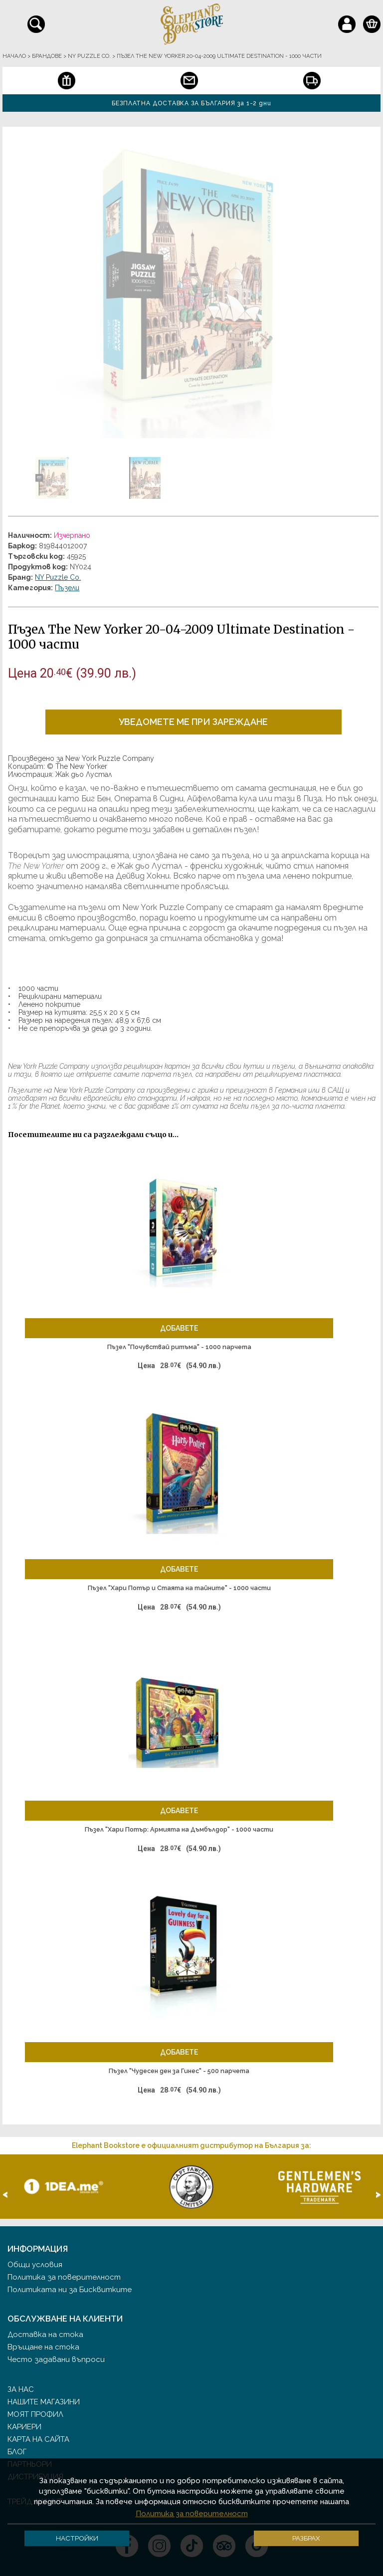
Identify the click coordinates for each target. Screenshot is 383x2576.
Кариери (24, 2426)
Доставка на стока (45, 2334)
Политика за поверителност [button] (192, 2513)
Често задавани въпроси (56, 2359)
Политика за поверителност (64, 2277)
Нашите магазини (43, 2401)
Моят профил (35, 2414)
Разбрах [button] (306, 2538)
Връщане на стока (43, 2346)
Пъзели (67, 588)
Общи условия (34, 2264)
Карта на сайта (38, 2439)
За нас (20, 2389)
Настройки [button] (77, 2538)
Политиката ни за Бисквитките (69, 2289)
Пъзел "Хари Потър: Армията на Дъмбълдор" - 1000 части (179, 1829)
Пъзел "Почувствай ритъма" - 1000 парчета (179, 1347)
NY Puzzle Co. (58, 577)
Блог (16, 2451)
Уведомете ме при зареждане (193, 721)
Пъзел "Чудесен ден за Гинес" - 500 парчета (179, 2071)
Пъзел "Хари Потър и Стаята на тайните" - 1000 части (179, 1588)
